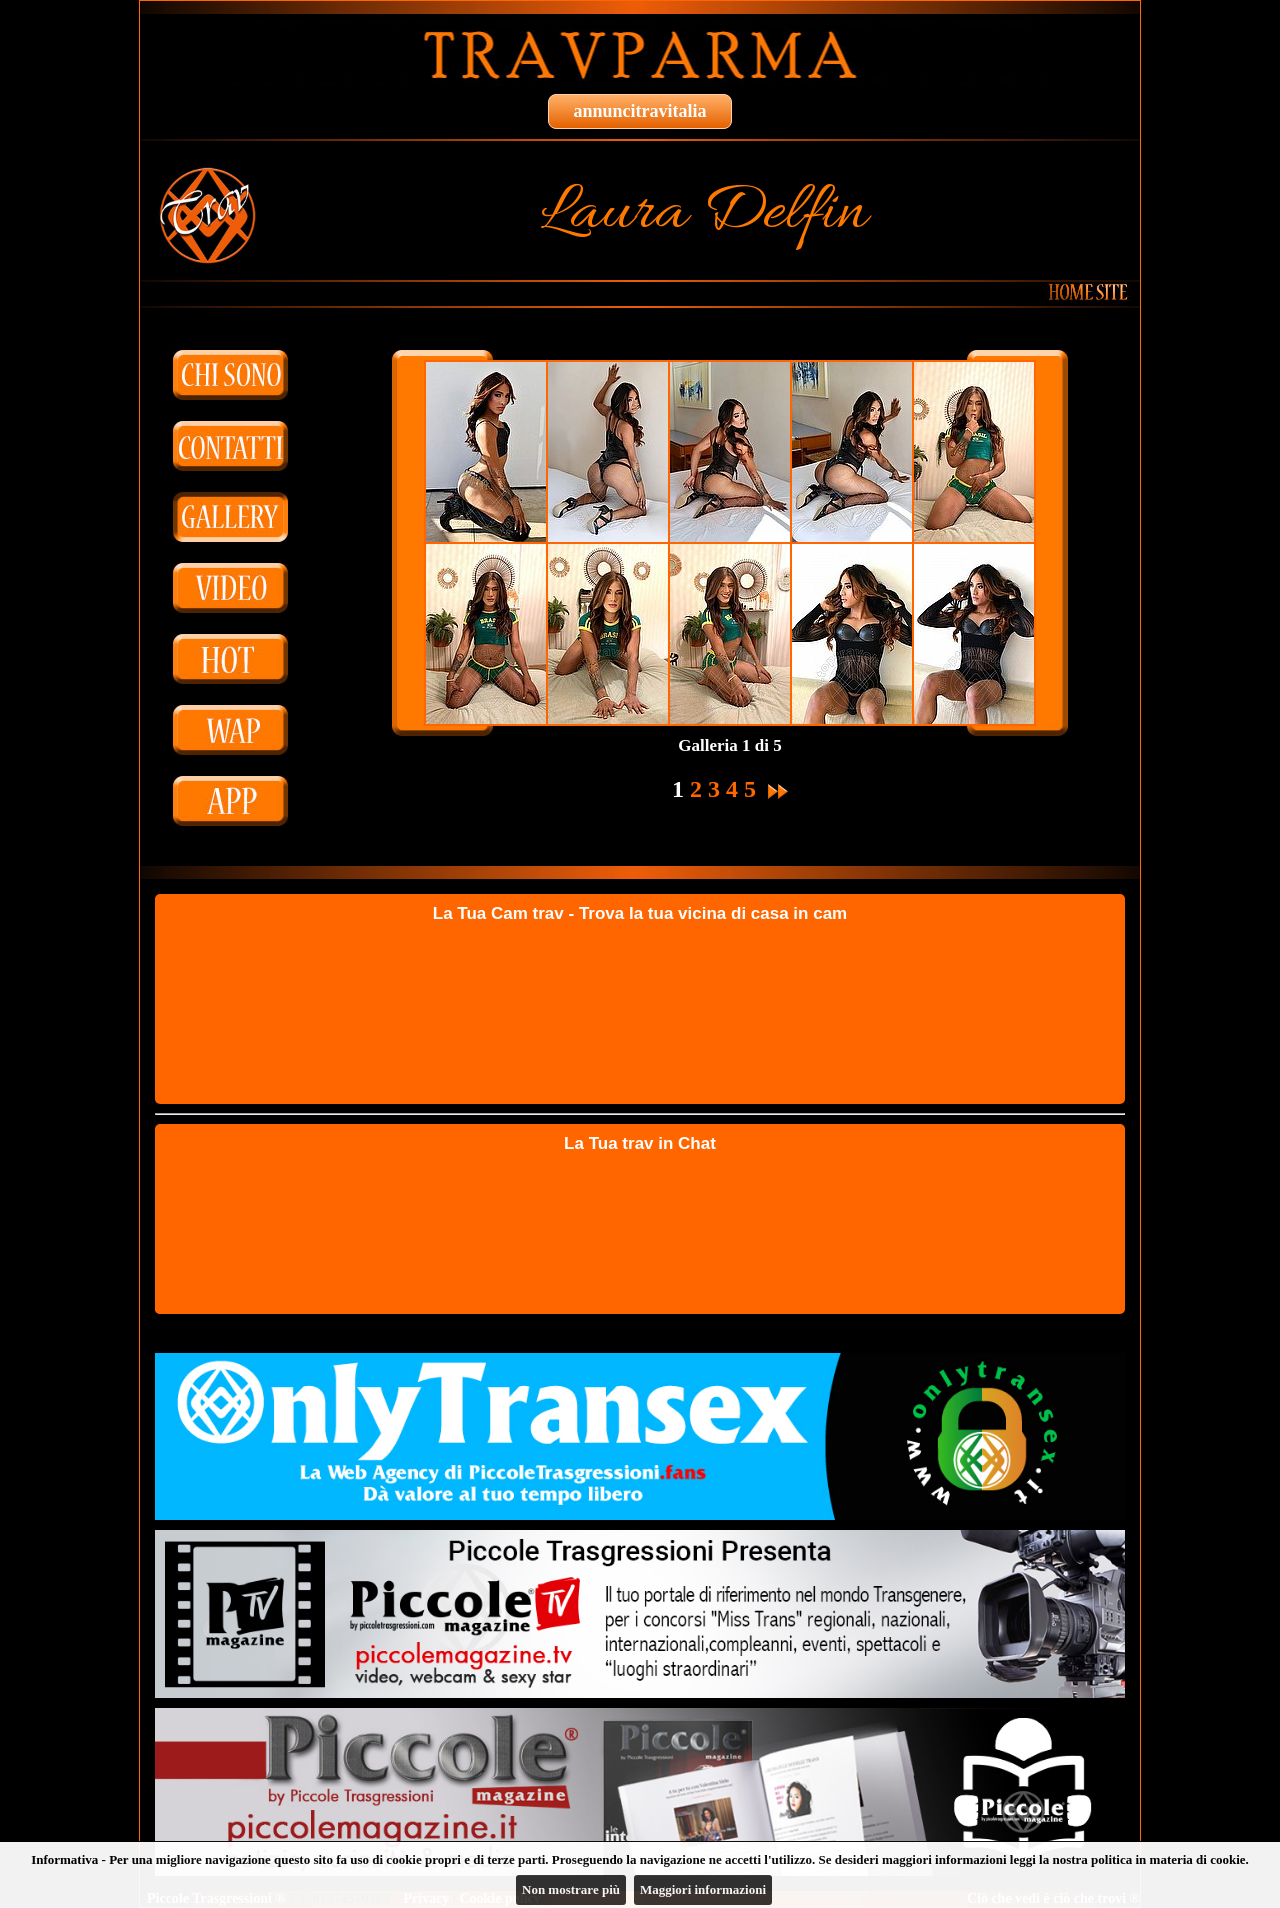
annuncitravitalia (639, 111)
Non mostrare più (571, 1889)
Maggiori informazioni (703, 1889)
